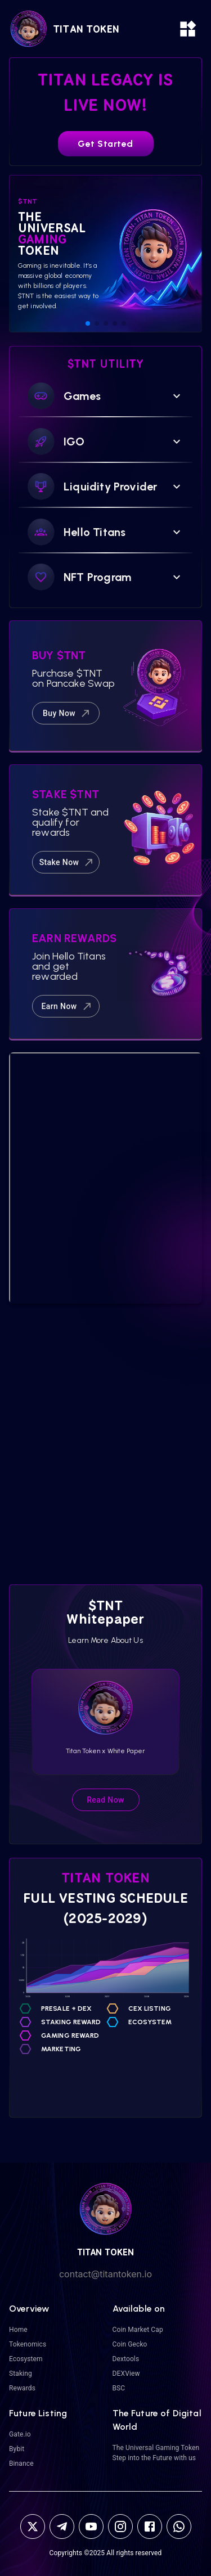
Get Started (105, 143)
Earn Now (66, 1006)
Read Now (105, 1799)
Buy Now (67, 713)
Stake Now (67, 862)
